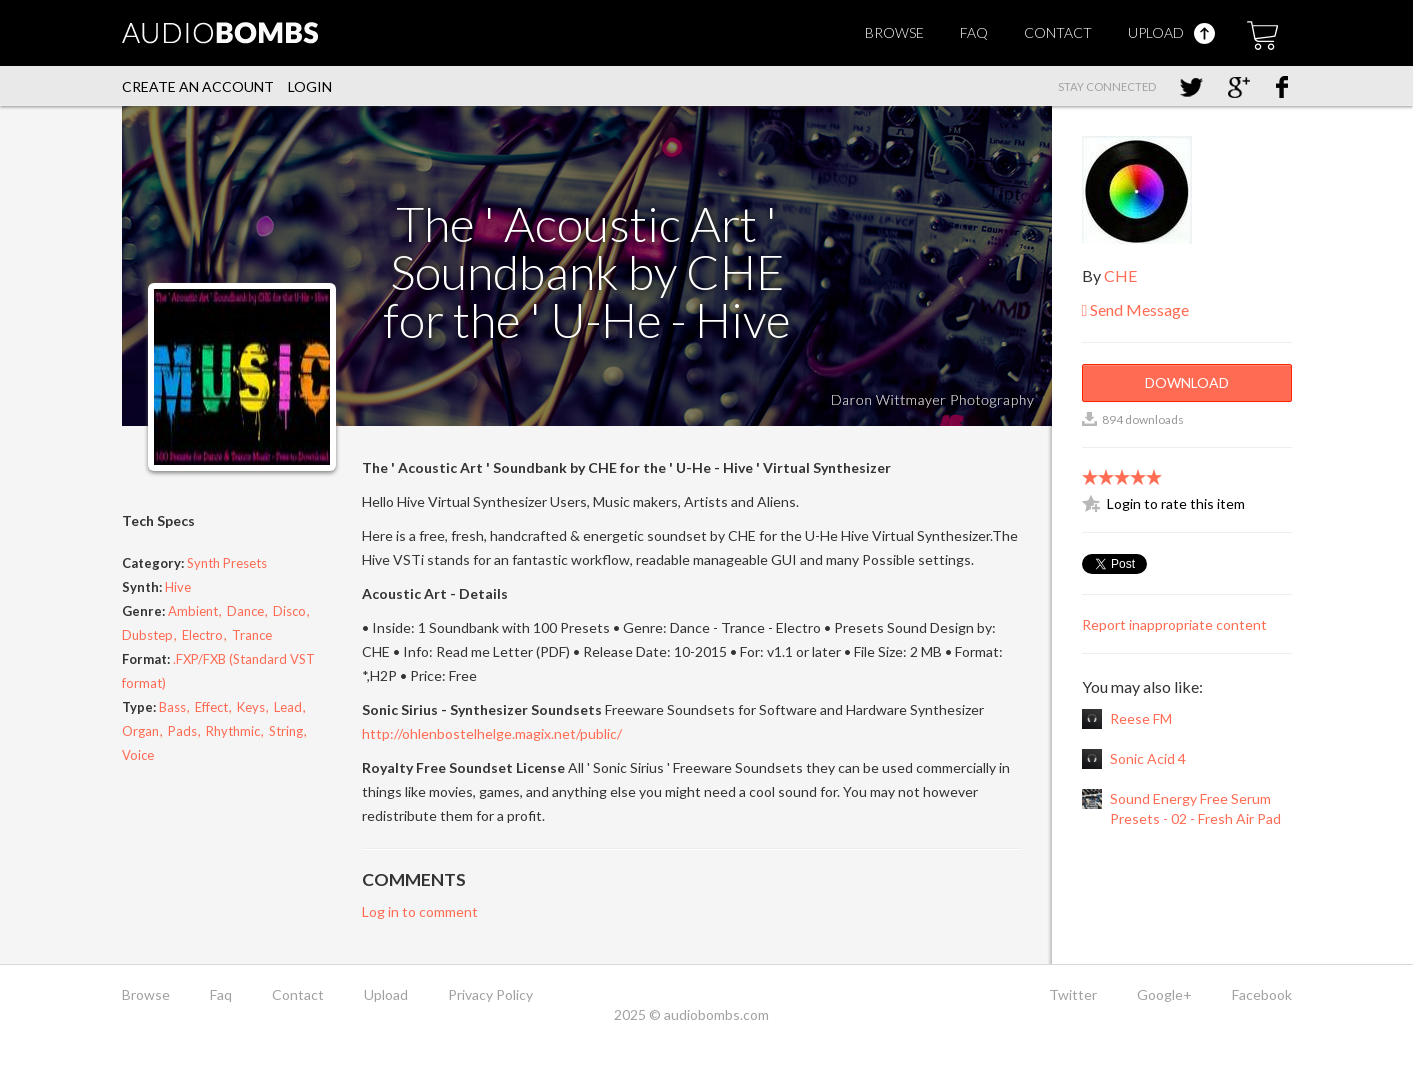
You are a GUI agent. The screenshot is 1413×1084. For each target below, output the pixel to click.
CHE (1120, 275)
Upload (1171, 32)
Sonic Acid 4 (1148, 758)
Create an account (198, 86)
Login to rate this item (1176, 503)
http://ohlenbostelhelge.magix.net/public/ (492, 733)
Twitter (1073, 994)
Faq (974, 32)
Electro (202, 635)
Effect (211, 707)
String (286, 731)
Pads (182, 731)
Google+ (1164, 994)
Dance (245, 611)
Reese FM (1141, 718)
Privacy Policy (490, 994)
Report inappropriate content (1174, 624)
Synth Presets (227, 563)
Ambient (193, 611)
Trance (252, 635)
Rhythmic (233, 731)
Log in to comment (420, 911)
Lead (288, 707)
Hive (178, 587)
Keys (251, 707)
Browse (894, 32)
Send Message (1136, 309)
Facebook (1262, 994)
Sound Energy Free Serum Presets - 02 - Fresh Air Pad (1195, 808)
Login (310, 86)
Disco (289, 611)
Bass (172, 707)
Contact (1058, 32)
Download (1187, 382)
